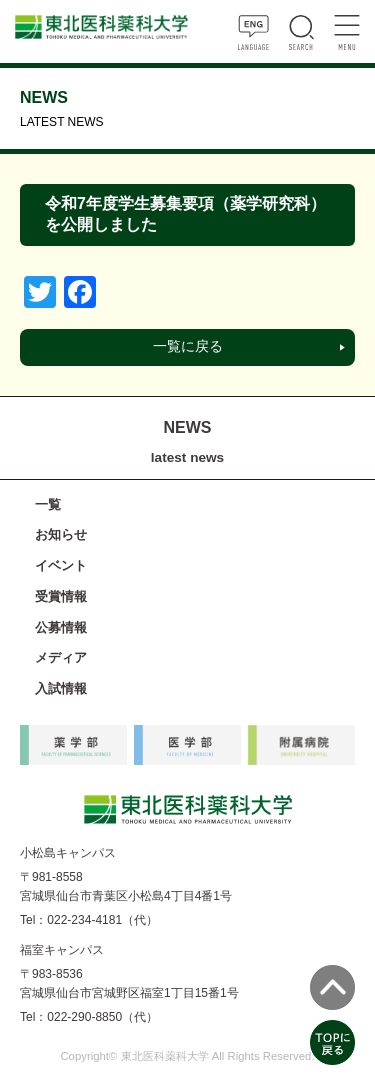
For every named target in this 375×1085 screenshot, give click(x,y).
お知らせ (61, 534)
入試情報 (61, 688)
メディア (61, 657)
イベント (61, 565)
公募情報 (61, 627)
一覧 (48, 504)
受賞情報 (61, 596)
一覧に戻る (188, 346)
